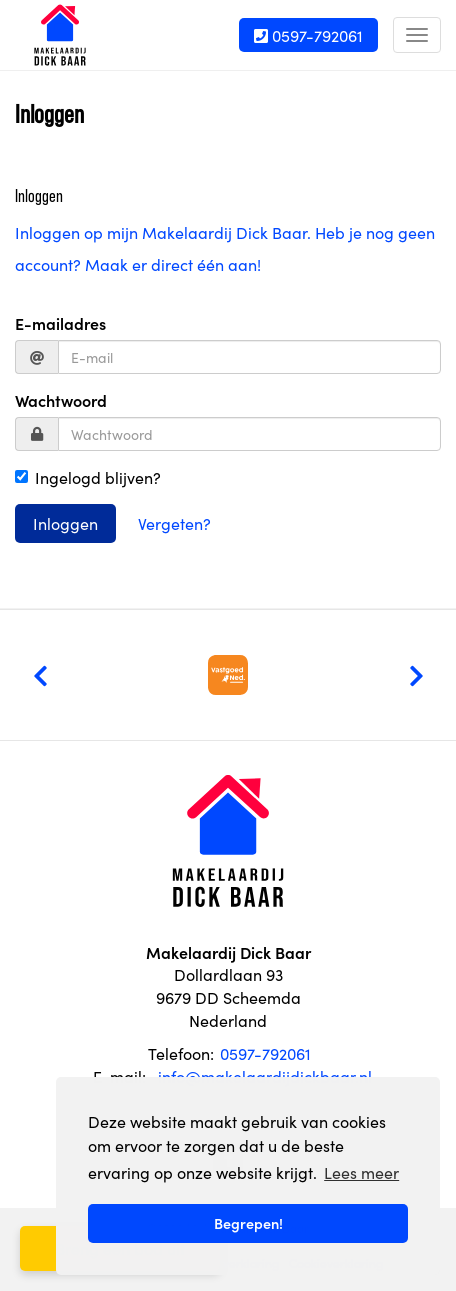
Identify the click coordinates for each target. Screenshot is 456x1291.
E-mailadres (60, 323)
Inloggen (65, 523)
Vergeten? (174, 523)
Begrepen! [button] (248, 1223)
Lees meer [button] (361, 1172)
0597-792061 (308, 35)
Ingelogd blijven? (88, 477)
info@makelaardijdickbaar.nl (265, 1076)
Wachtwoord (61, 400)
